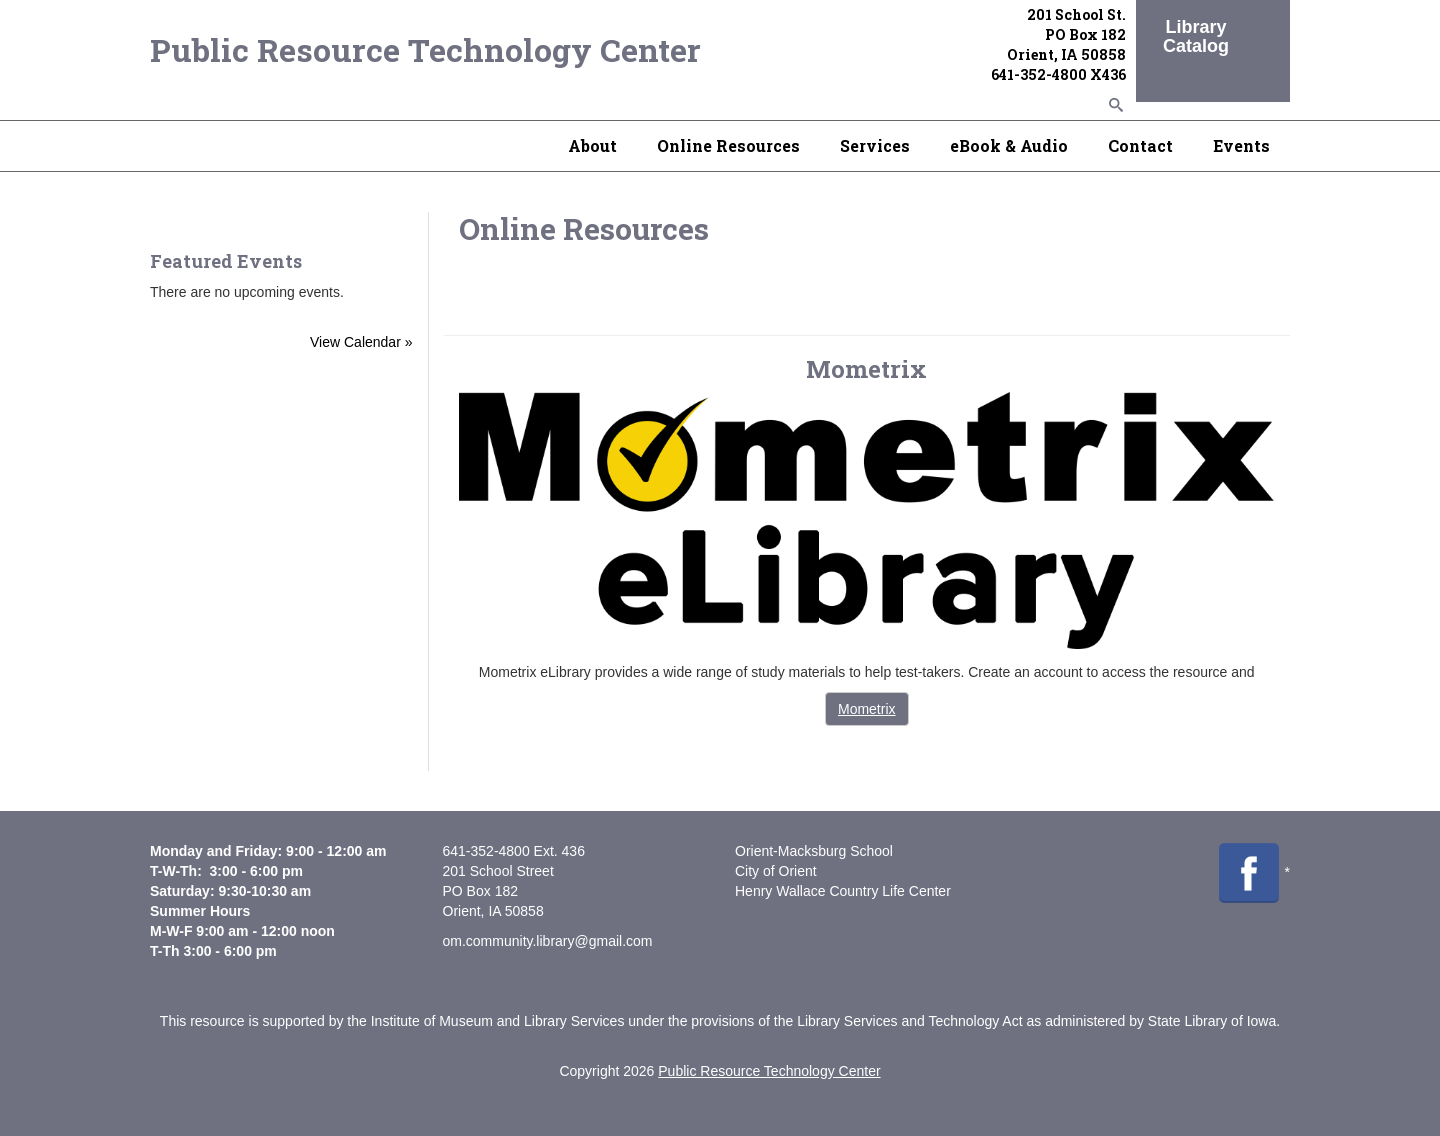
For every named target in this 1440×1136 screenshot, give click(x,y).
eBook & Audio (1009, 145)
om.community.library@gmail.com (548, 941)
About (592, 145)
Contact (1140, 145)
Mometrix (867, 709)
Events (1241, 145)
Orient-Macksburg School (814, 851)
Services (875, 145)
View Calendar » (361, 342)
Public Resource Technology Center (425, 49)
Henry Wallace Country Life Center (843, 891)
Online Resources (728, 145)
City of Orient (776, 871)
